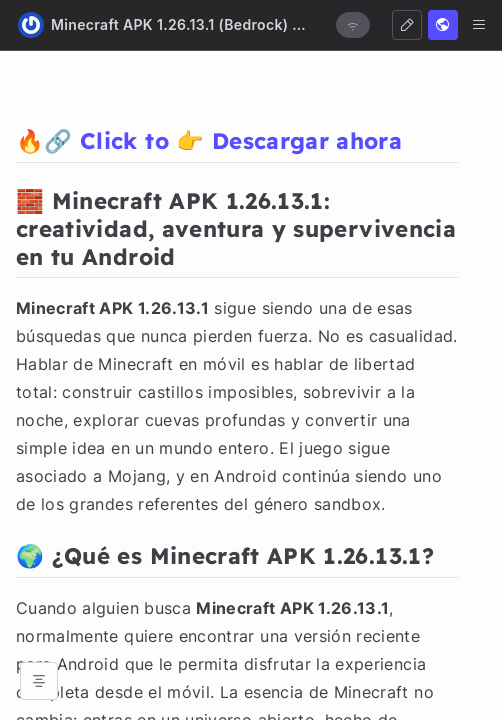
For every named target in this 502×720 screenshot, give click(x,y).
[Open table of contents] (39, 681)
